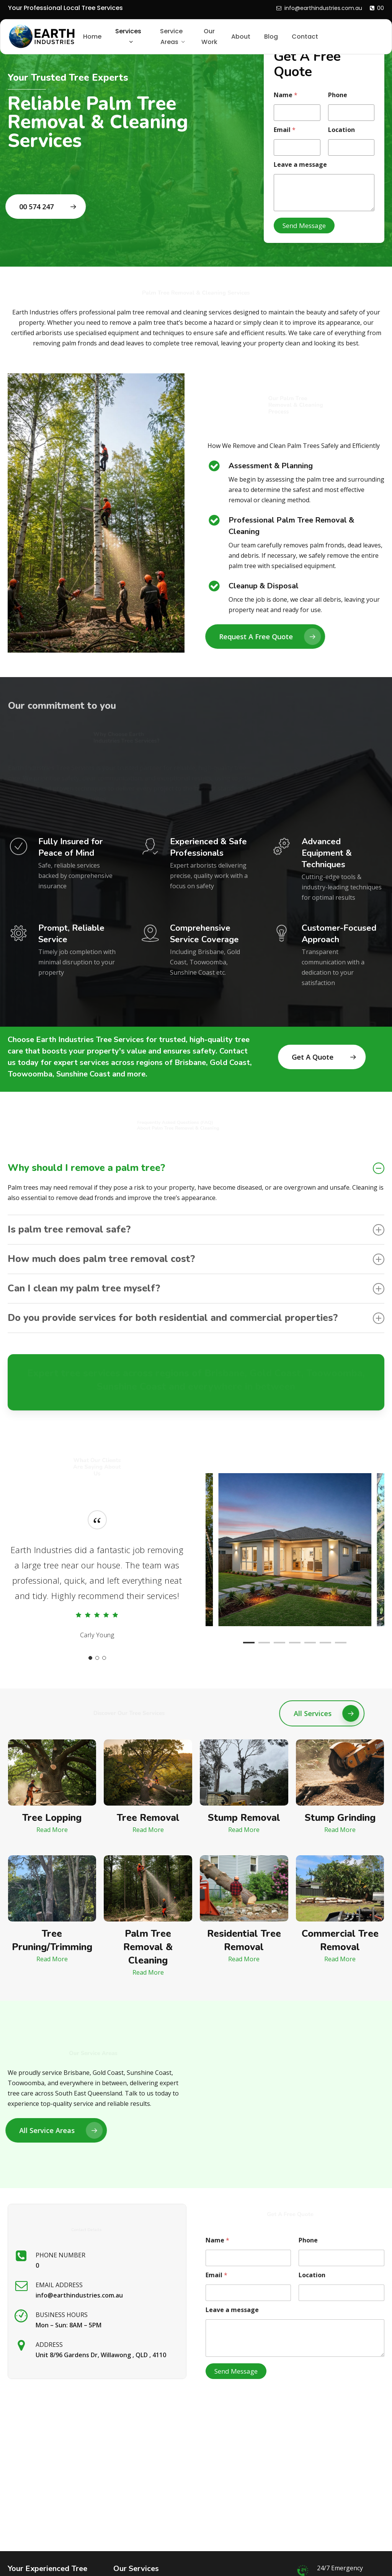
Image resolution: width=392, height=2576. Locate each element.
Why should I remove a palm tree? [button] (196, 1167)
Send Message (304, 225)
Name (285, 95)
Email (285, 130)
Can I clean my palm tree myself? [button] (196, 1288)
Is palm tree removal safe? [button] (196, 1229)
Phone (337, 95)
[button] (48, 206)
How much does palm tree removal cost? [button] (196, 1258)
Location (341, 130)
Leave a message (300, 164)
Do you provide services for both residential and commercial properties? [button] (196, 1317)
